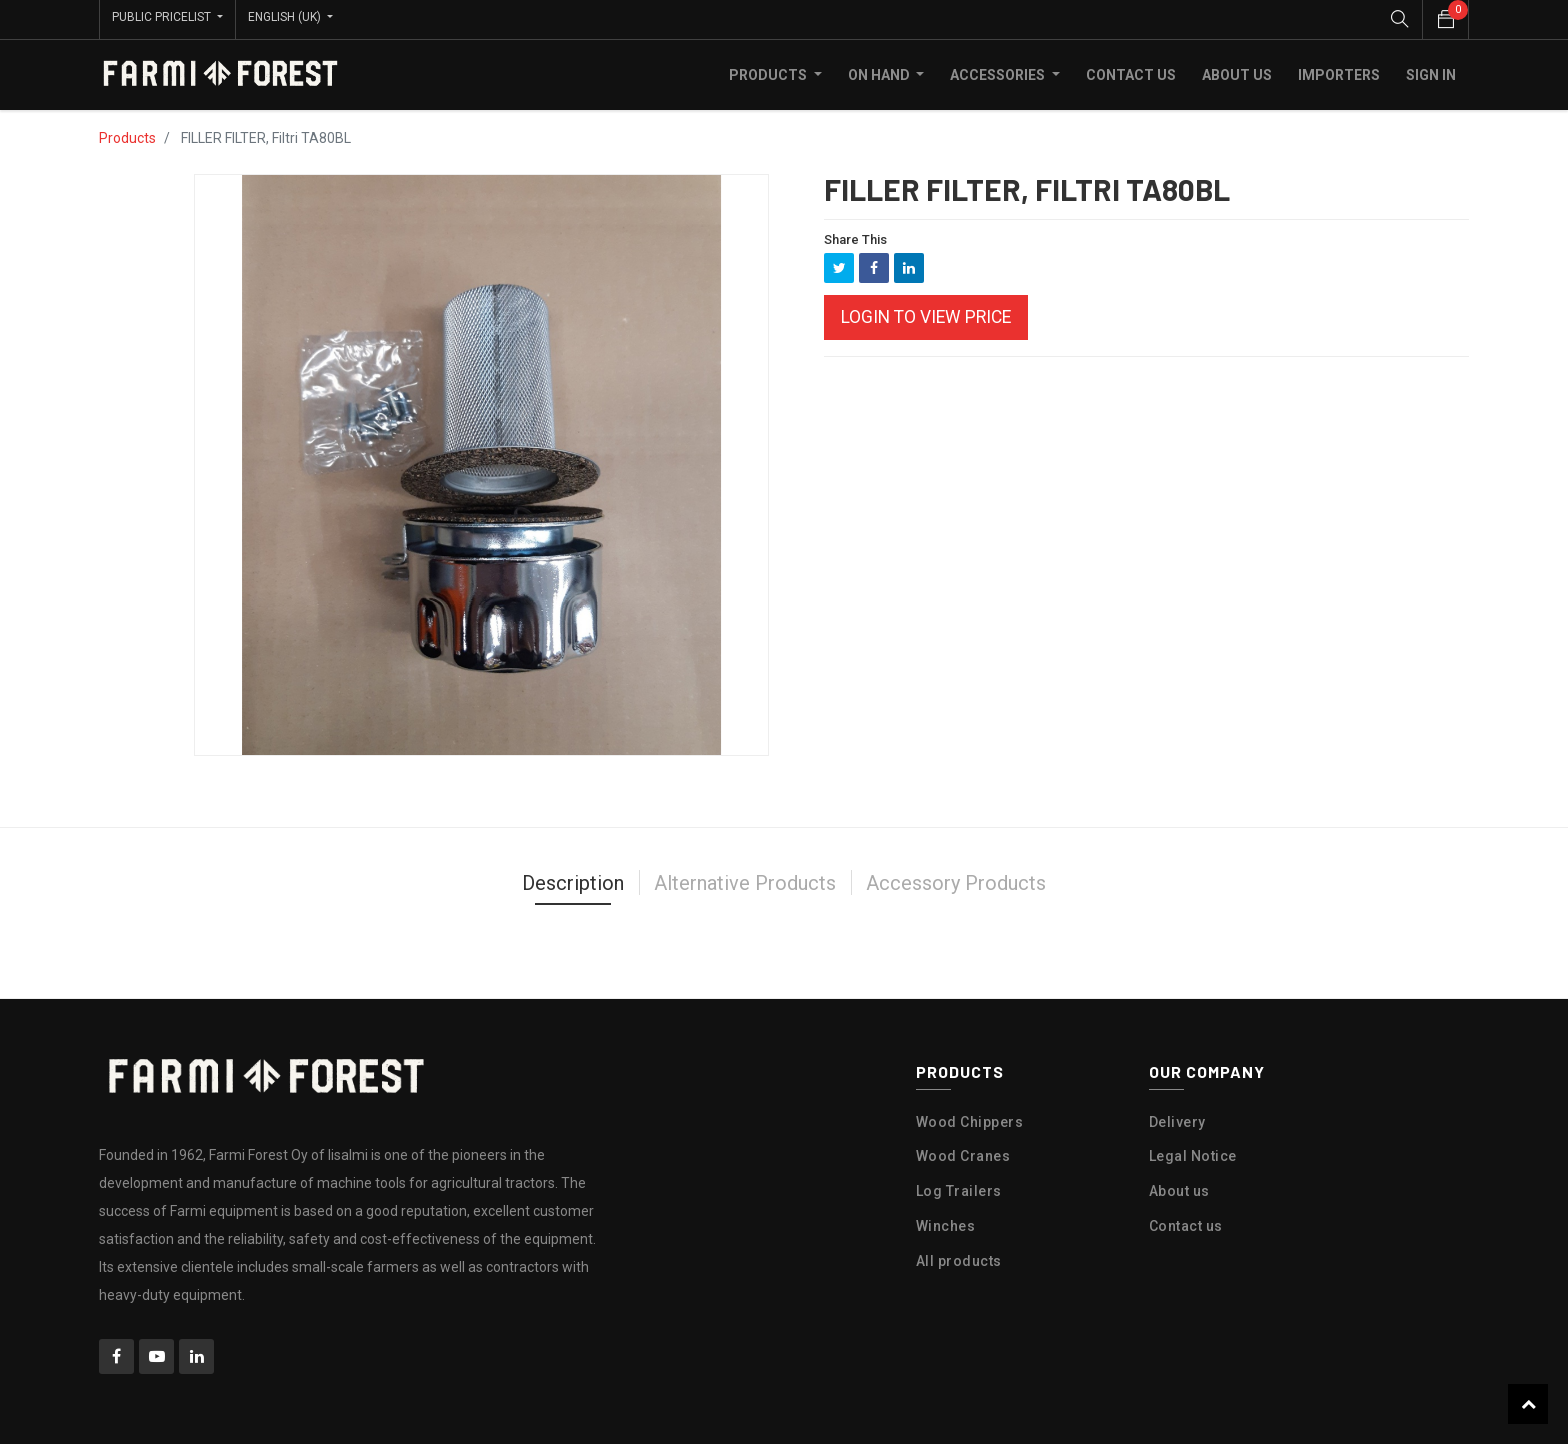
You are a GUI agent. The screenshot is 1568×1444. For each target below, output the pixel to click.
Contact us (1186, 1222)
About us (1179, 1187)
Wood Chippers (970, 1118)
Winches (946, 1222)
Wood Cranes (963, 1153)
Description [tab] (573, 879)
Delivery (1177, 1118)
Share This (855, 235)
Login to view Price (926, 314)
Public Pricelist (163, 17)
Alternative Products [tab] (745, 879)
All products (959, 1257)
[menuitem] (1131, 71)
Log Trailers (959, 1187)
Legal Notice (1193, 1153)
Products (127, 134)
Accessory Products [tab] (956, 879)
